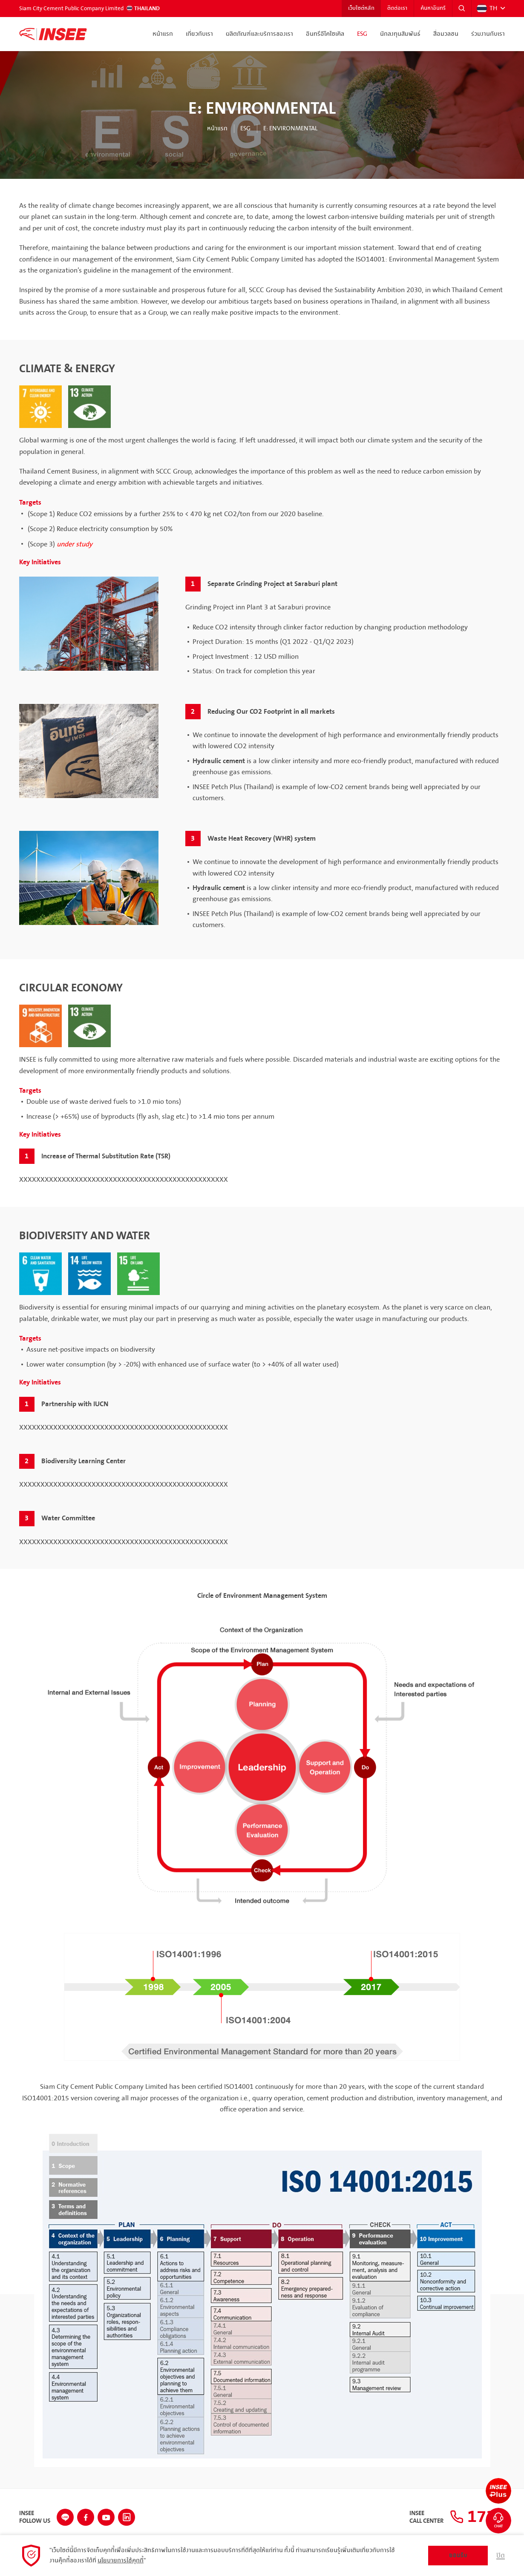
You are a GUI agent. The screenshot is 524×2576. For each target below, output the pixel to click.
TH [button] (487, 8)
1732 (477, 2517)
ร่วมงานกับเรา (488, 34)
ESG (362, 34)
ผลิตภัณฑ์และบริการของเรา (259, 34)
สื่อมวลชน (445, 34)
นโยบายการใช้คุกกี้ (121, 2560)
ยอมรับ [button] (458, 2555)
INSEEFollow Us (34, 2517)
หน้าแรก (163, 34)
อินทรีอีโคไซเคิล (325, 34)
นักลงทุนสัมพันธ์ (400, 34)
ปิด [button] (500, 2555)
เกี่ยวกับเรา (199, 34)
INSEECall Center (426, 2517)
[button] (462, 8)
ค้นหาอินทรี (433, 8)
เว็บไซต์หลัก (361, 8)
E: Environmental (290, 128)
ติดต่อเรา (397, 8)
